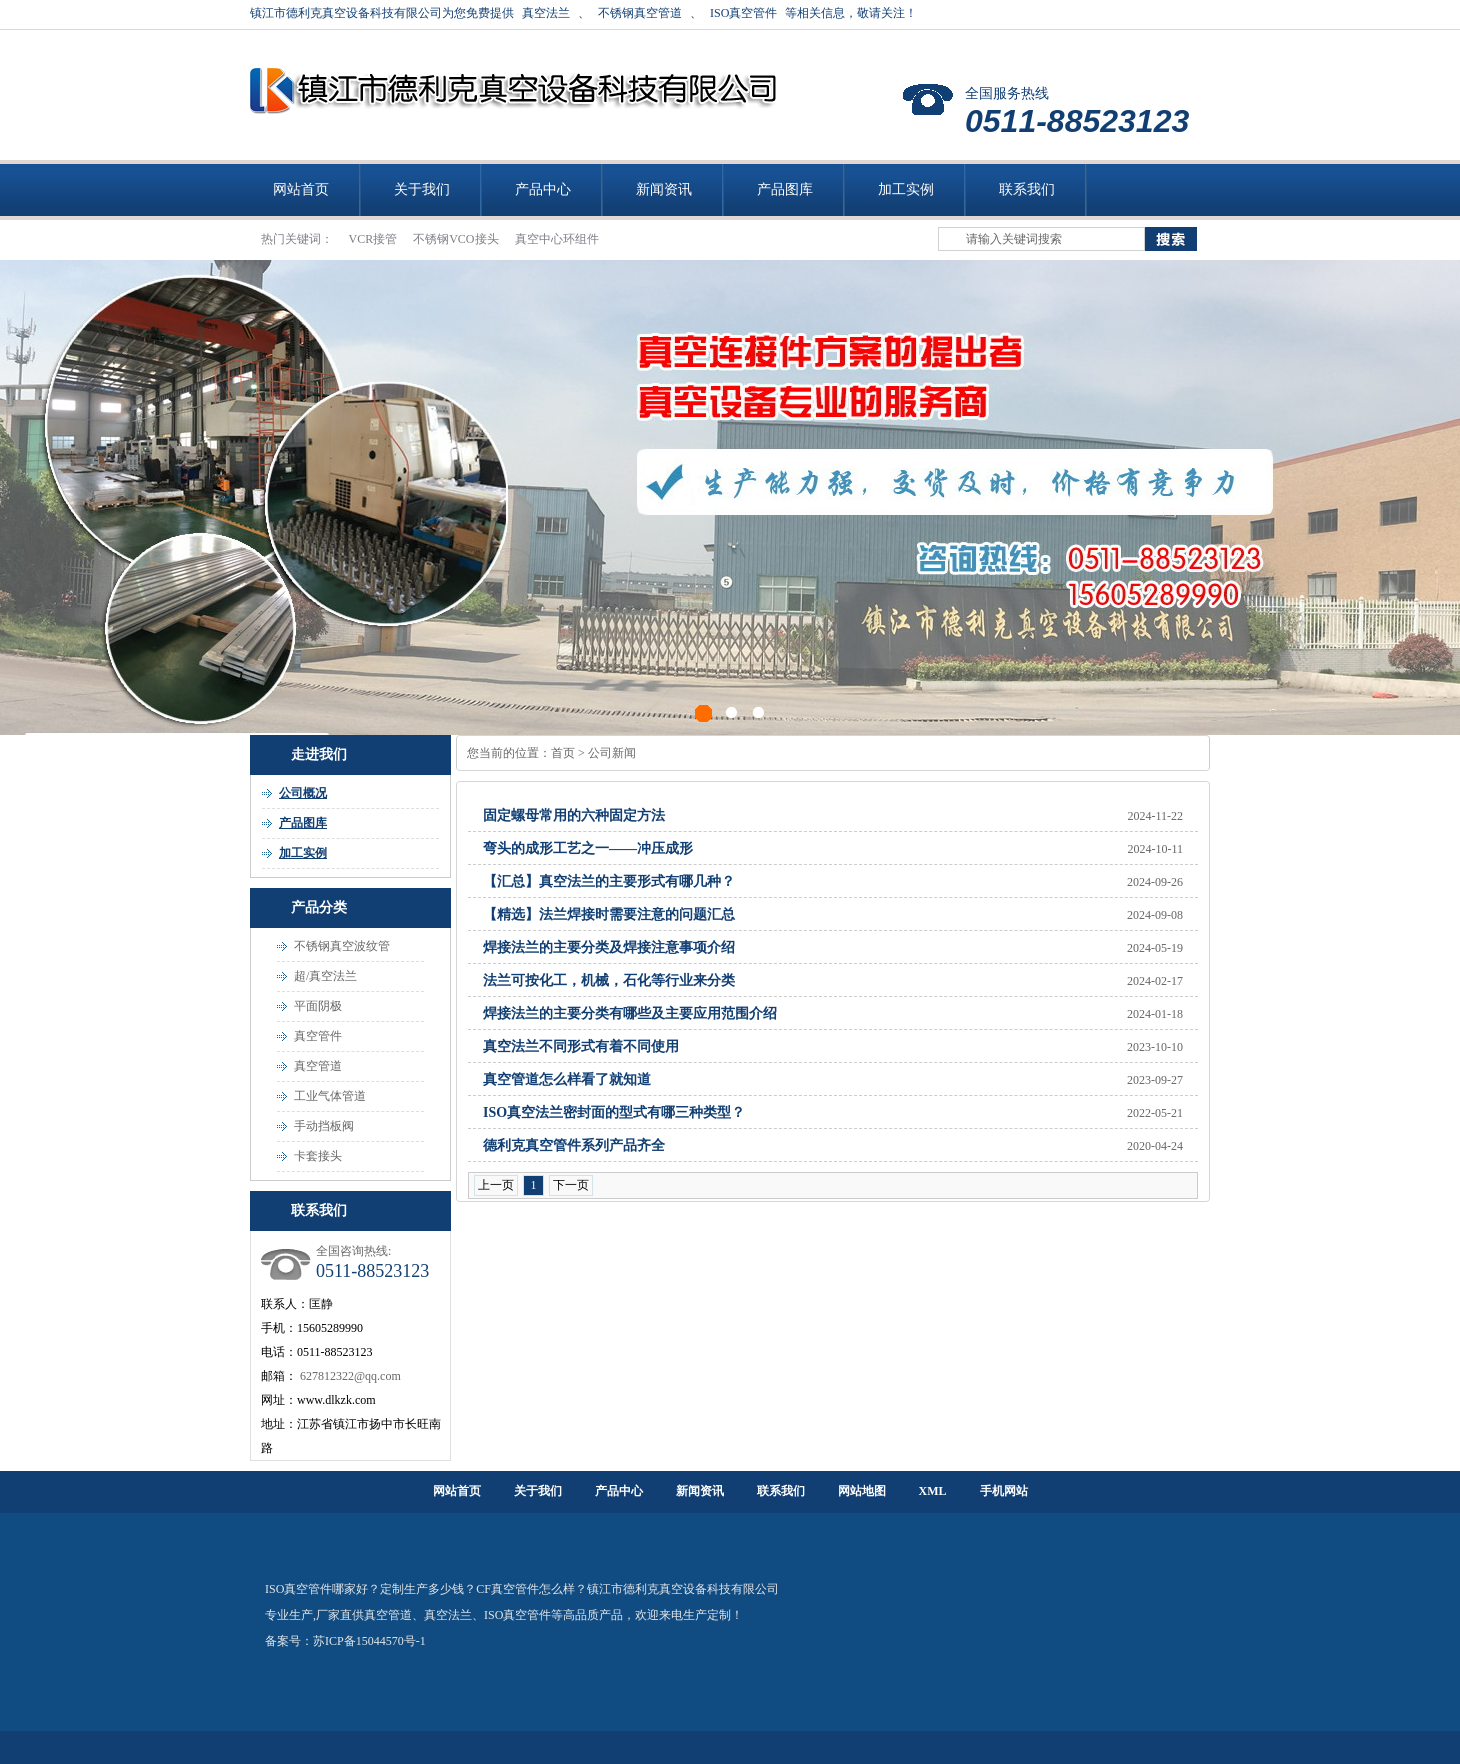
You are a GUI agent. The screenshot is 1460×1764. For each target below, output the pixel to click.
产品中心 (543, 189)
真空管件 (318, 1036)
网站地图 (862, 1491)
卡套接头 (318, 1156)
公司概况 (303, 793)
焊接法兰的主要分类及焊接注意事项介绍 (609, 947)
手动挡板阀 (324, 1126)
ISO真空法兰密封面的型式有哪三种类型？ (614, 1112)
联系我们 (1027, 189)
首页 (563, 753)
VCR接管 (375, 239)
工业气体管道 (330, 1096)
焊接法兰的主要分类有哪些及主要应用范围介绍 (630, 1013)
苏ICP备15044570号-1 (369, 1641)
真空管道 (318, 1066)
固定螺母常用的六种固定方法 (574, 815)
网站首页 (301, 189)
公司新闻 (612, 753)
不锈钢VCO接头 (457, 239)
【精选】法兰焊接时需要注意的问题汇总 (609, 914)
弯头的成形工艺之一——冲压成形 (588, 848)
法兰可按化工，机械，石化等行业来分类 (609, 980)
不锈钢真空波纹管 (342, 946)
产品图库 (785, 189)
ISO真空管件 (743, 13)
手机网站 (1004, 1491)
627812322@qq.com (350, 1376)
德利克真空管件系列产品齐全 (574, 1145)
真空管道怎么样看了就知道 (567, 1079)
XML (933, 1491)
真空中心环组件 (557, 239)
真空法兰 (546, 13)
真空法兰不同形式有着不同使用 (581, 1046)
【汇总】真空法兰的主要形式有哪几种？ (609, 881)
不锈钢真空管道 (640, 13)
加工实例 (906, 189)
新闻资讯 (664, 189)
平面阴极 (318, 1006)
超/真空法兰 (325, 976)
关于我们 (422, 189)
